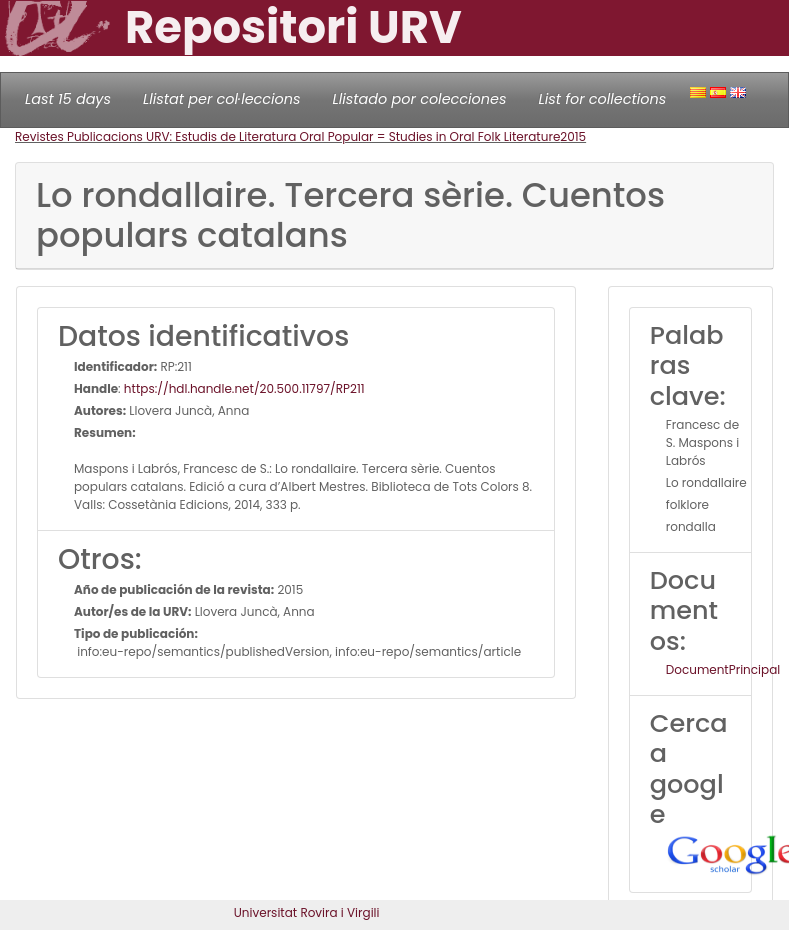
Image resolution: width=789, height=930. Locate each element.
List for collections (602, 99)
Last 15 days (68, 99)
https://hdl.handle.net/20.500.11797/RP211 (244, 388)
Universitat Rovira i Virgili (307, 912)
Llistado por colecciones (420, 99)
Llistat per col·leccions (222, 99)
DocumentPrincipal (723, 669)
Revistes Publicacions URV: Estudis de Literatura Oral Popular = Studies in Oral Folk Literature (287, 136)
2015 (573, 136)
